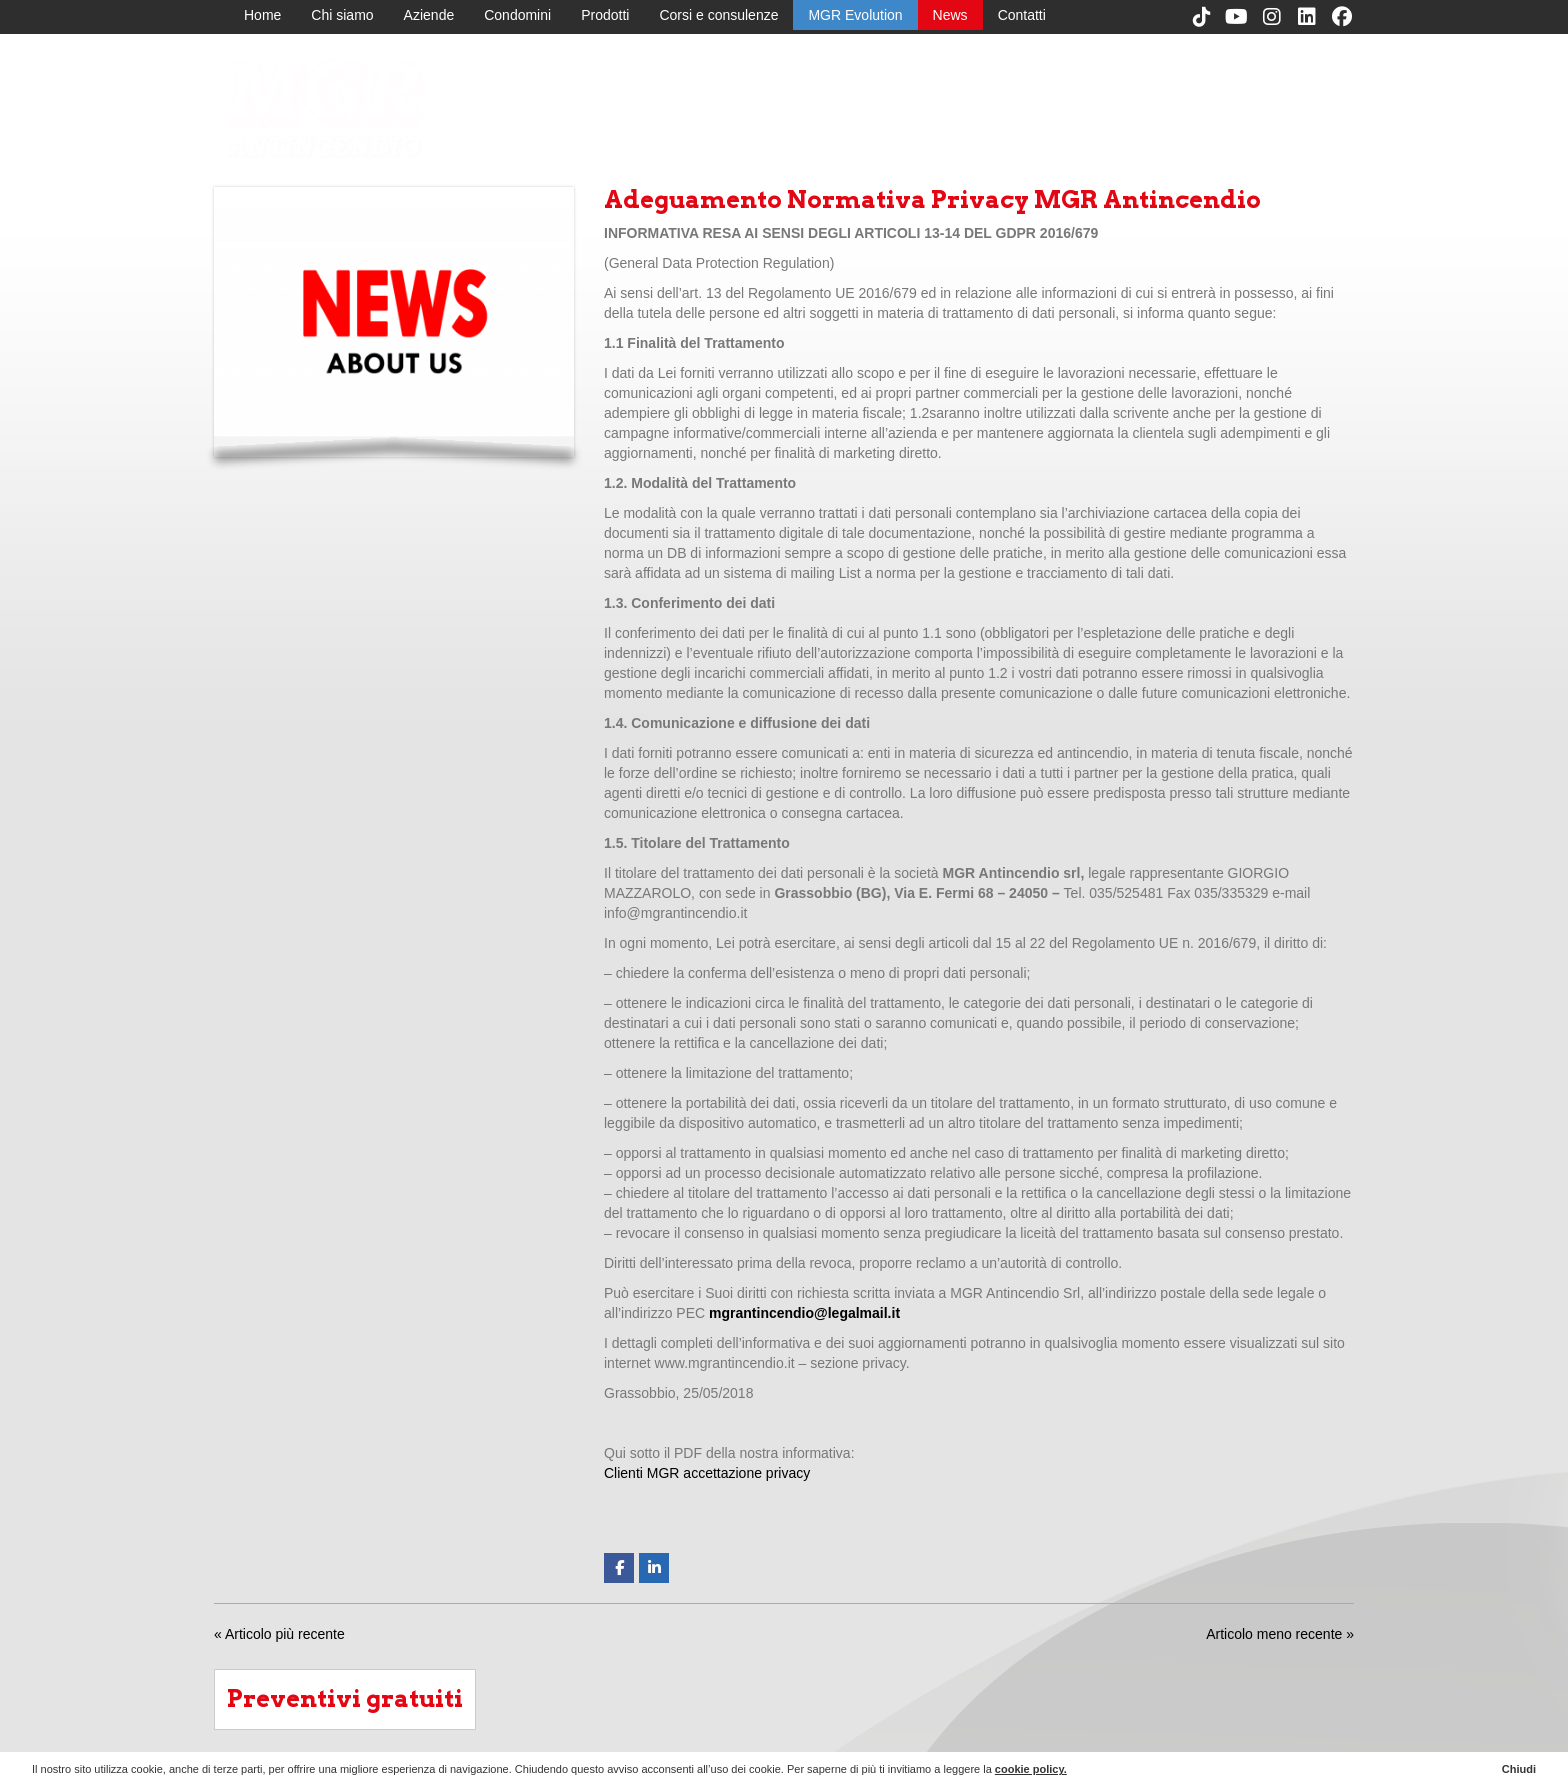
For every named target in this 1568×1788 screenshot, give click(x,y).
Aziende (429, 15)
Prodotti (605, 15)
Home (262, 15)
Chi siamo (342, 15)
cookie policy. (1031, 1769)
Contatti (1022, 15)
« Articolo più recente (279, 1634)
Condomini (517, 15)
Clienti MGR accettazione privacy (707, 1473)
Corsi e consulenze (718, 15)
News (950, 15)
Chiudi (1519, 1769)
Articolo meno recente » (1280, 1634)
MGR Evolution (855, 15)
